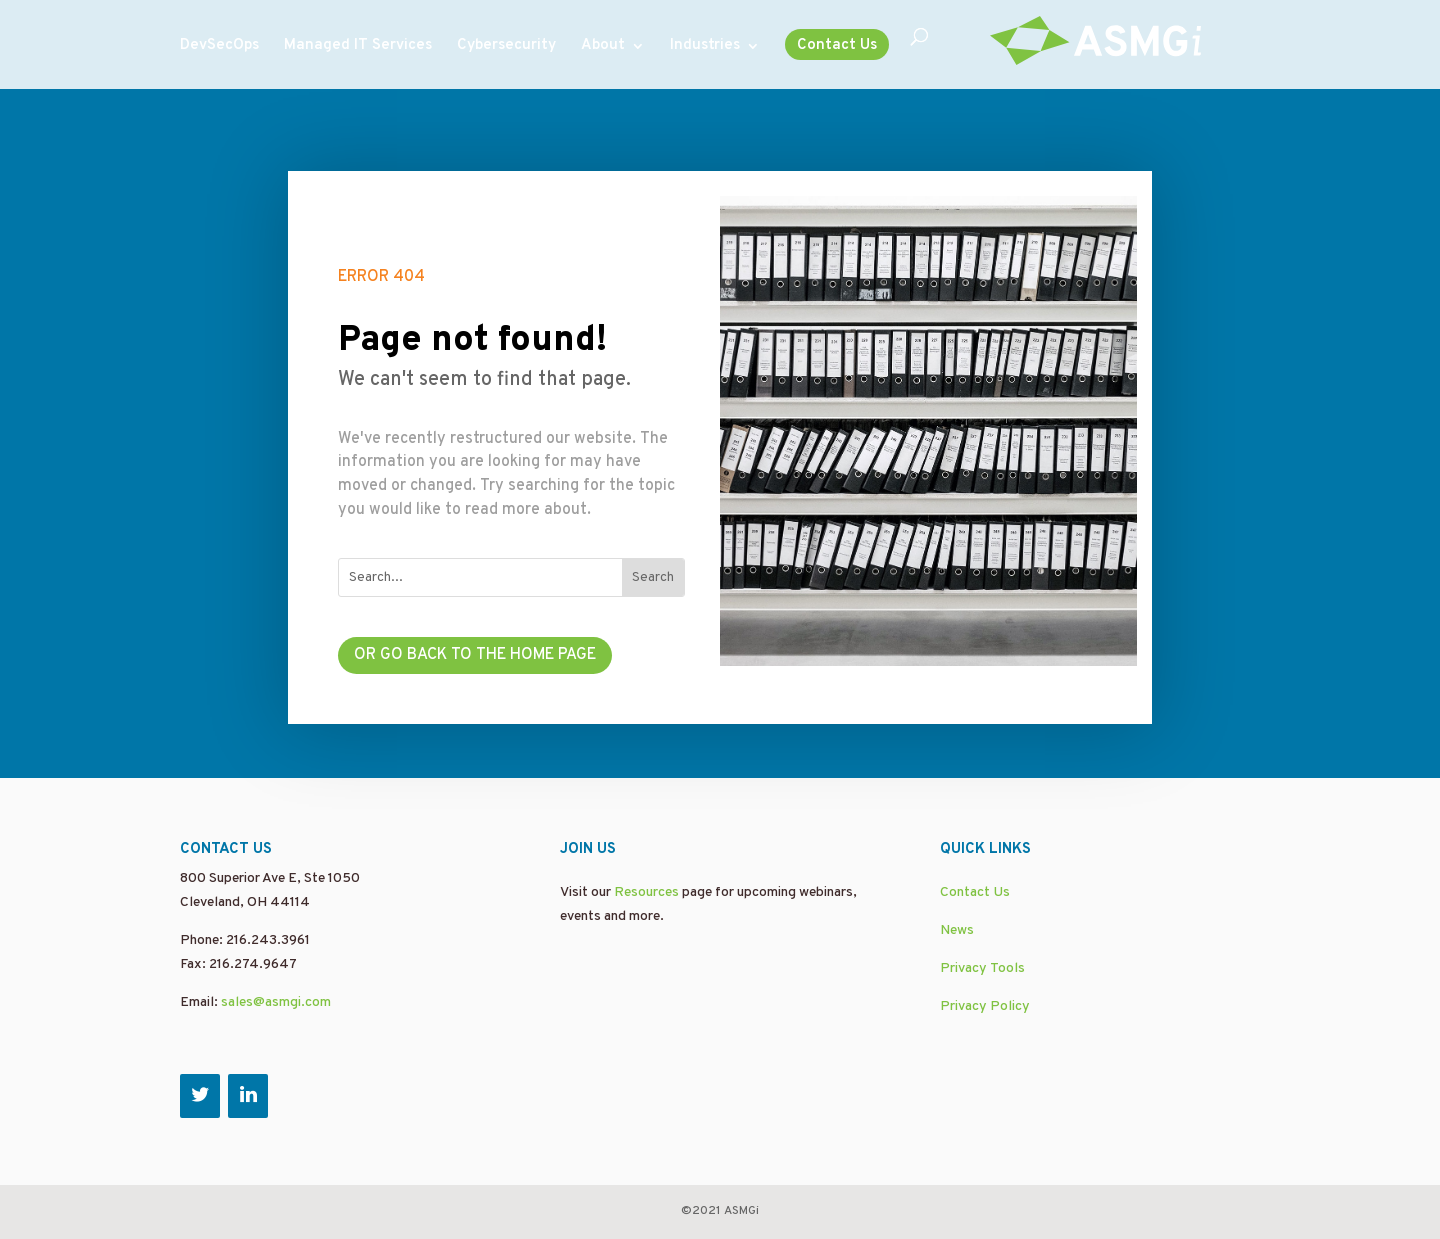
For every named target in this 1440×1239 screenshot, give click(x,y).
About (603, 47)
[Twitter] (200, 1096)
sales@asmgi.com (276, 1002)
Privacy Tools (982, 968)
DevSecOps (219, 47)
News (957, 930)
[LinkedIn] (248, 1096)
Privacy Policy (985, 1006)
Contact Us (837, 45)
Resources (646, 892)
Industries (705, 47)
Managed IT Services (358, 47)
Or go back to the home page (475, 655)
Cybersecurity (506, 47)
